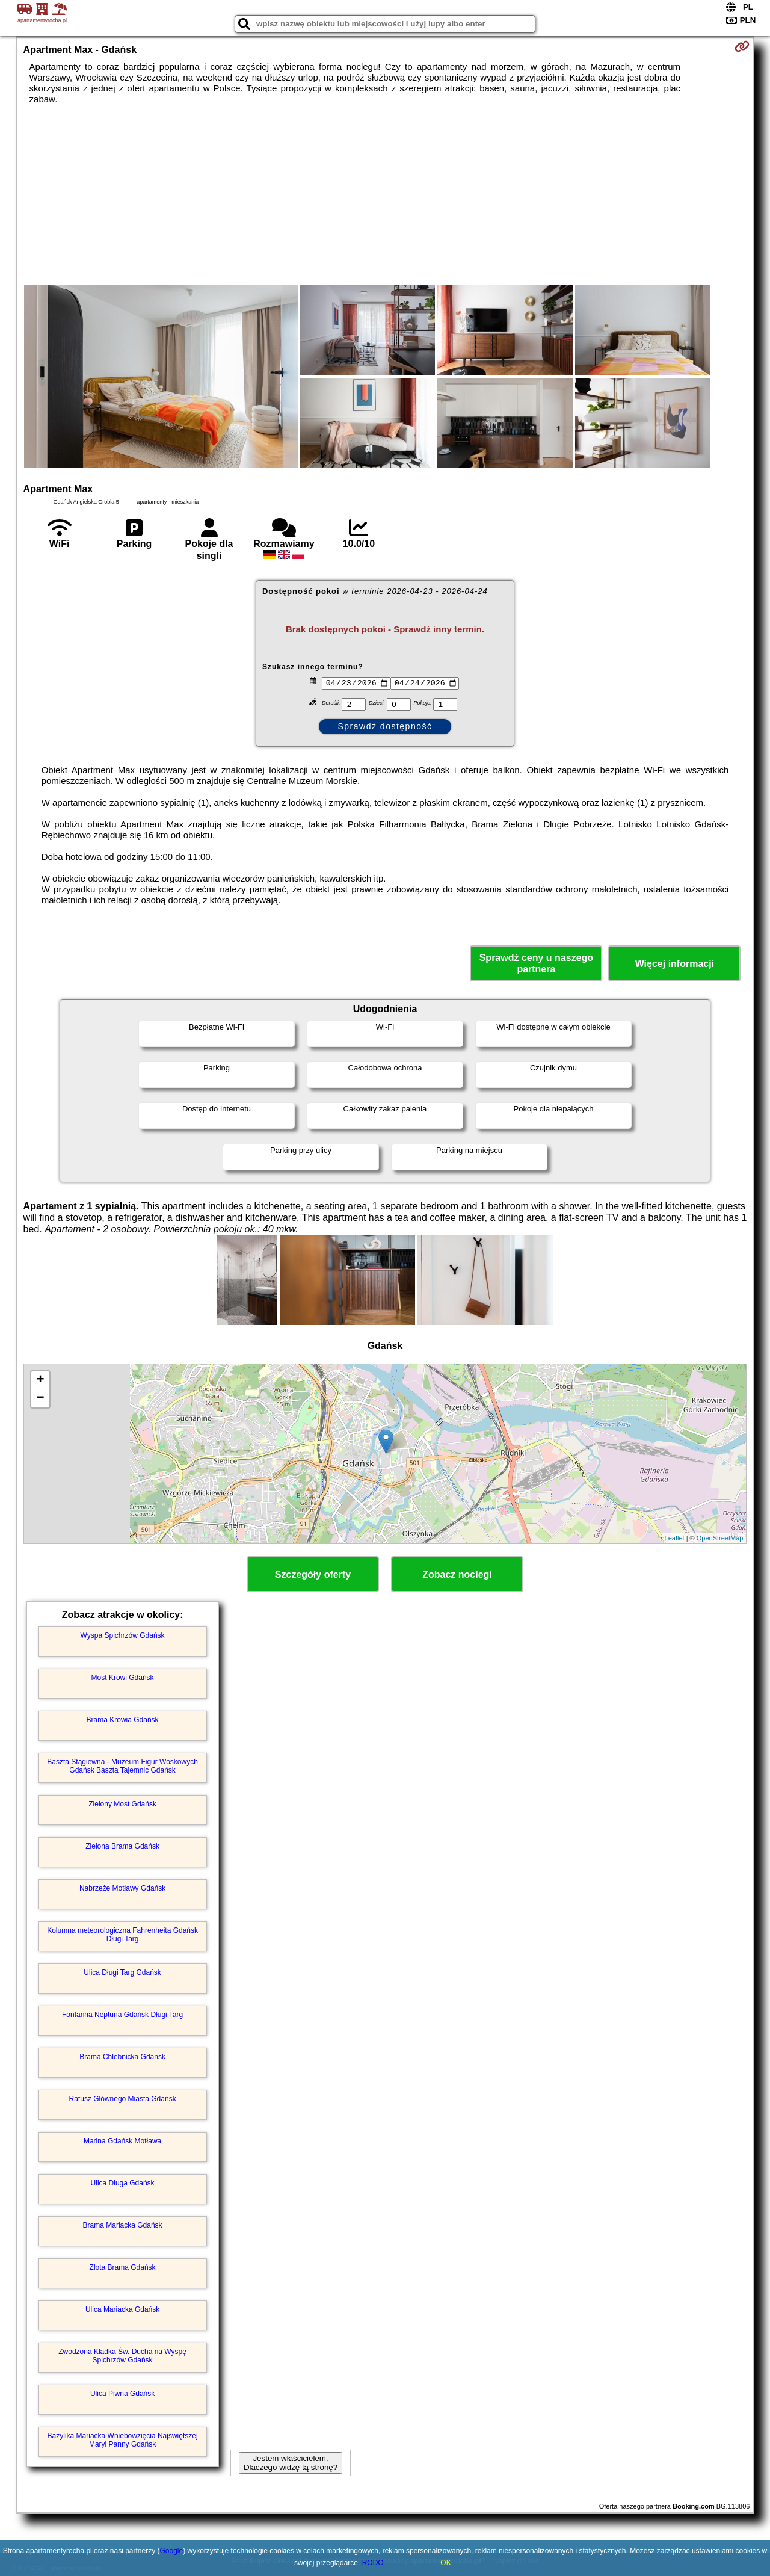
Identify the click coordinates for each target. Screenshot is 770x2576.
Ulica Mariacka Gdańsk (122, 2309)
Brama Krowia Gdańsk (123, 1720)
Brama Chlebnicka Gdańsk (122, 2056)
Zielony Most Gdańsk (122, 1804)
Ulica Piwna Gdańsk (122, 2393)
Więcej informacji (674, 964)
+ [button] (40, 1380)
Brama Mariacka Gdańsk (122, 2225)
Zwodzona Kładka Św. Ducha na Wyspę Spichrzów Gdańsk (122, 2355)
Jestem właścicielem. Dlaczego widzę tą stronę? (290, 2463)
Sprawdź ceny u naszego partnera (536, 963)
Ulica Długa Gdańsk (123, 2183)
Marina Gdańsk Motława (122, 2141)
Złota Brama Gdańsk (123, 2267)
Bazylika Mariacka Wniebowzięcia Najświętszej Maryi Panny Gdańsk (123, 2440)
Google (171, 2551)
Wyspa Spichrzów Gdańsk (123, 1635)
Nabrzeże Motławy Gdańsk (122, 1888)
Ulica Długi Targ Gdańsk (122, 1972)
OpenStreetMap (720, 1538)
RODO (373, 2563)
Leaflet (675, 1538)
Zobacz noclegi (457, 1574)
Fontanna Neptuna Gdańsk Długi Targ (122, 2014)
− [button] (40, 1398)
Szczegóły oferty (313, 1574)
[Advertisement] (385, 195)
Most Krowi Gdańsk (122, 1677)
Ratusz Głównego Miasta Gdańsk (122, 2099)
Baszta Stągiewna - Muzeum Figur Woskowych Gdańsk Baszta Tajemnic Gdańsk (122, 1766)
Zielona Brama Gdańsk (122, 1846)
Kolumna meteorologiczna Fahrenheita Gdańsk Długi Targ (122, 1934)
